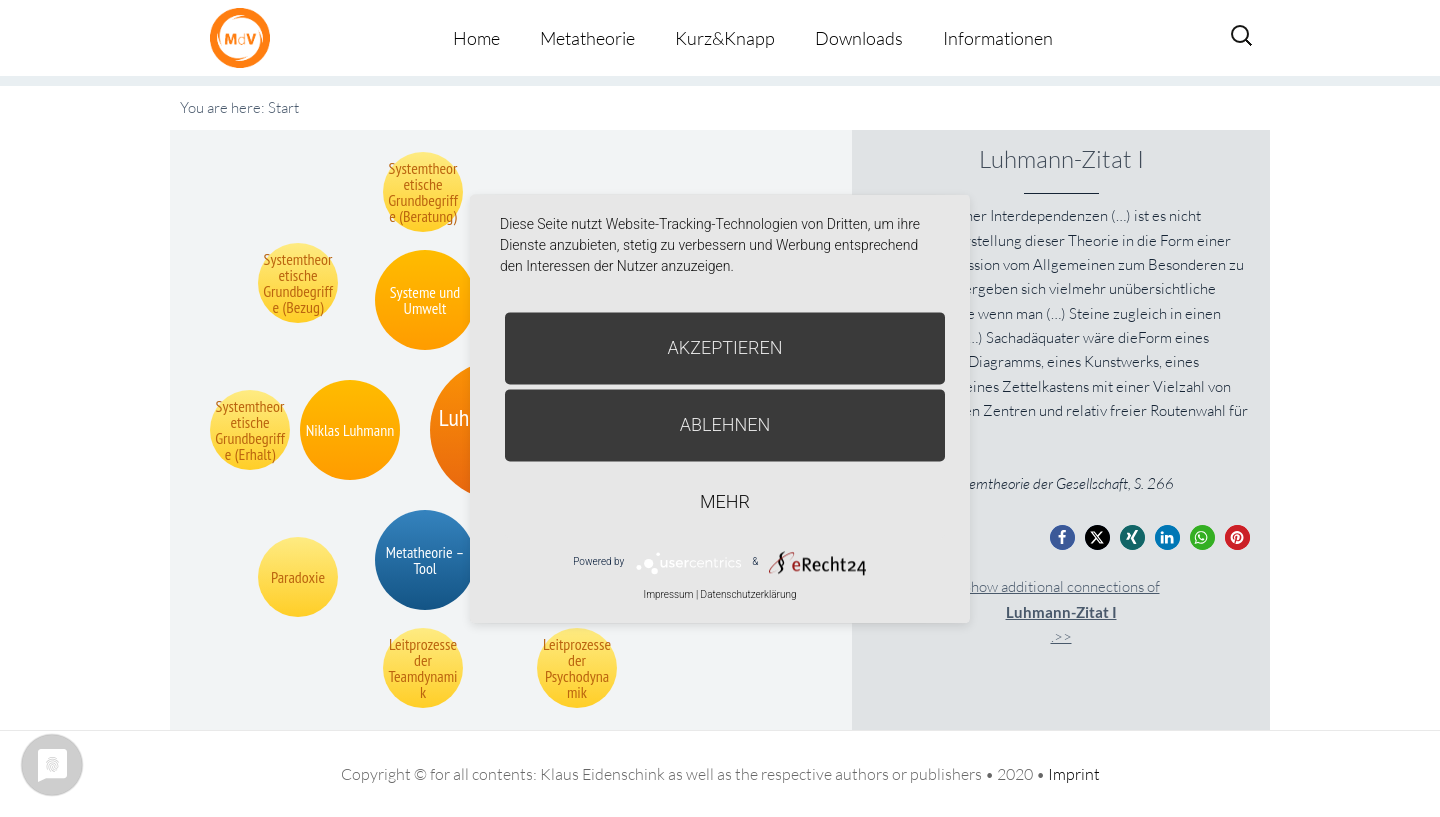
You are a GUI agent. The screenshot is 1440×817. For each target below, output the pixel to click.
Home (476, 38)
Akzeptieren (725, 347)
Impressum (668, 594)
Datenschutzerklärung (749, 594)
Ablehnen (725, 424)
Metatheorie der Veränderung (245, 37)
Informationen (998, 38)
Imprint (1074, 774)
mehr (725, 501)
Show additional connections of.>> (1061, 611)
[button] (1062, 537)
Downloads (859, 38)
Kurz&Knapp (725, 38)
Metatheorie (587, 38)
